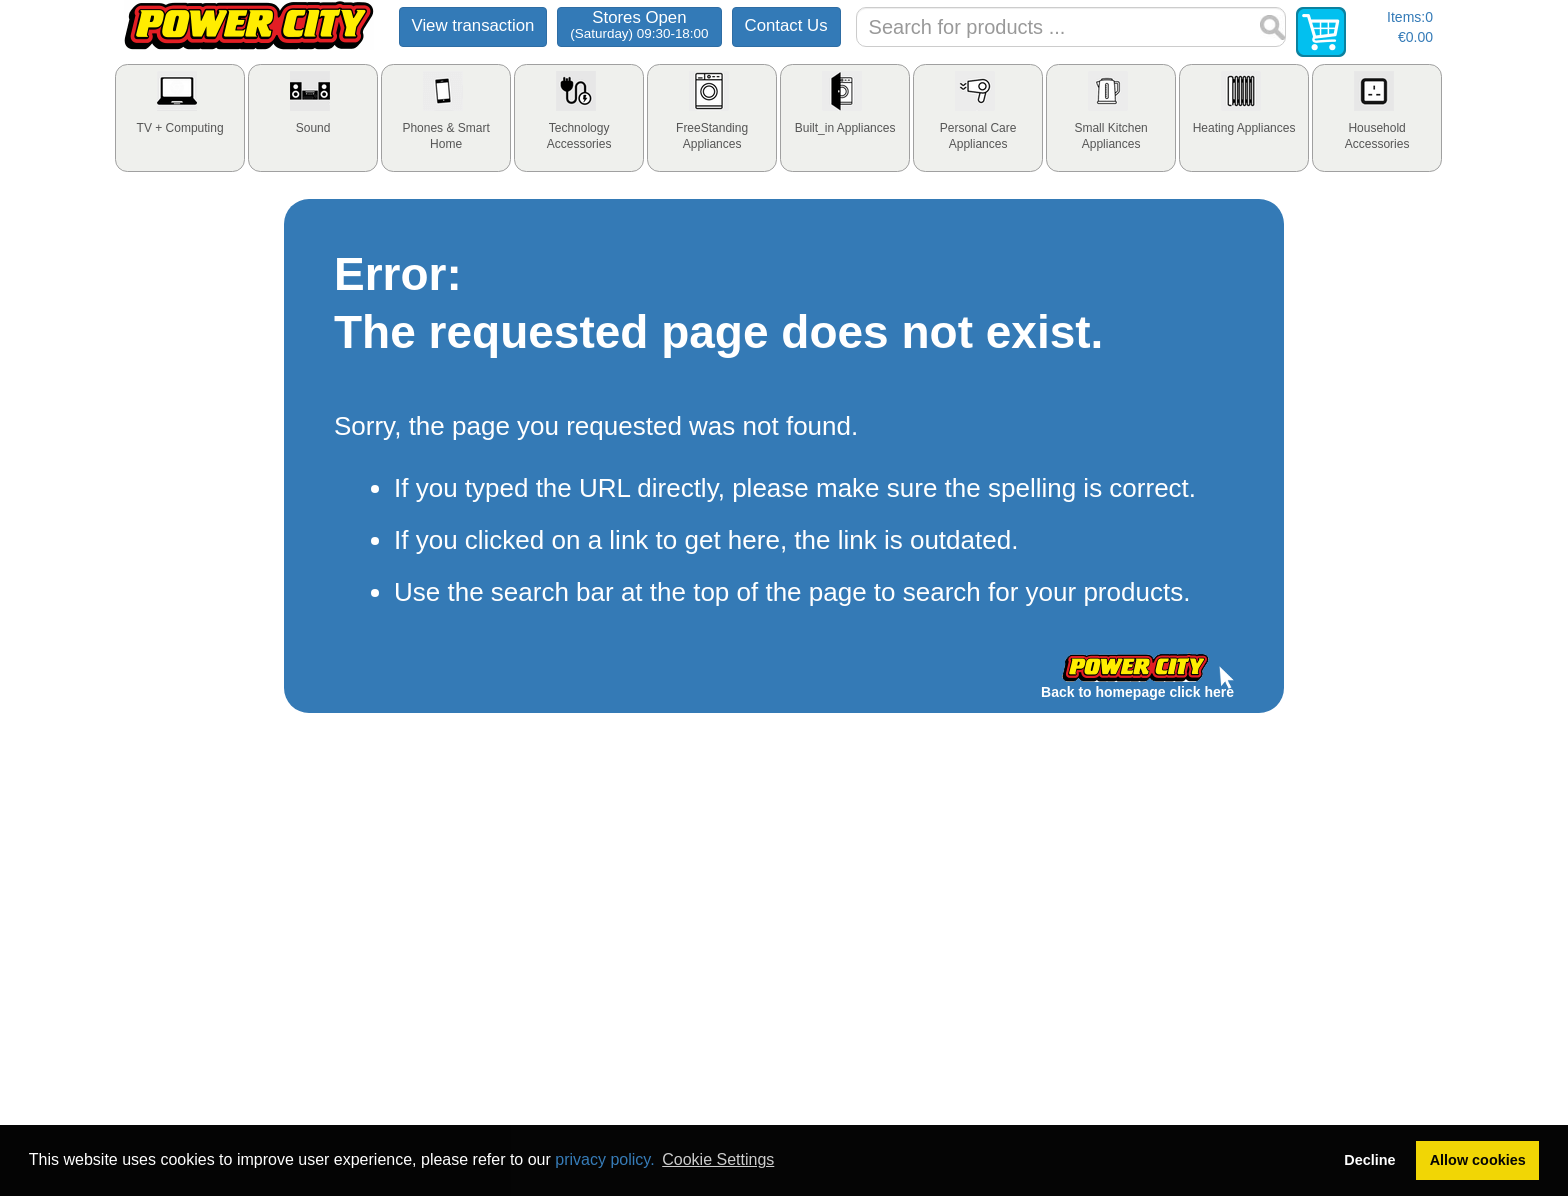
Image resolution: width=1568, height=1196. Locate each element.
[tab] (180, 118)
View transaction (473, 25)
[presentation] (180, 118)
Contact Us (786, 25)
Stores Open (639, 24)
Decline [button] (1369, 1160)
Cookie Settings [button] (718, 1159)
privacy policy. (604, 1159)
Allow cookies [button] (1478, 1160)
